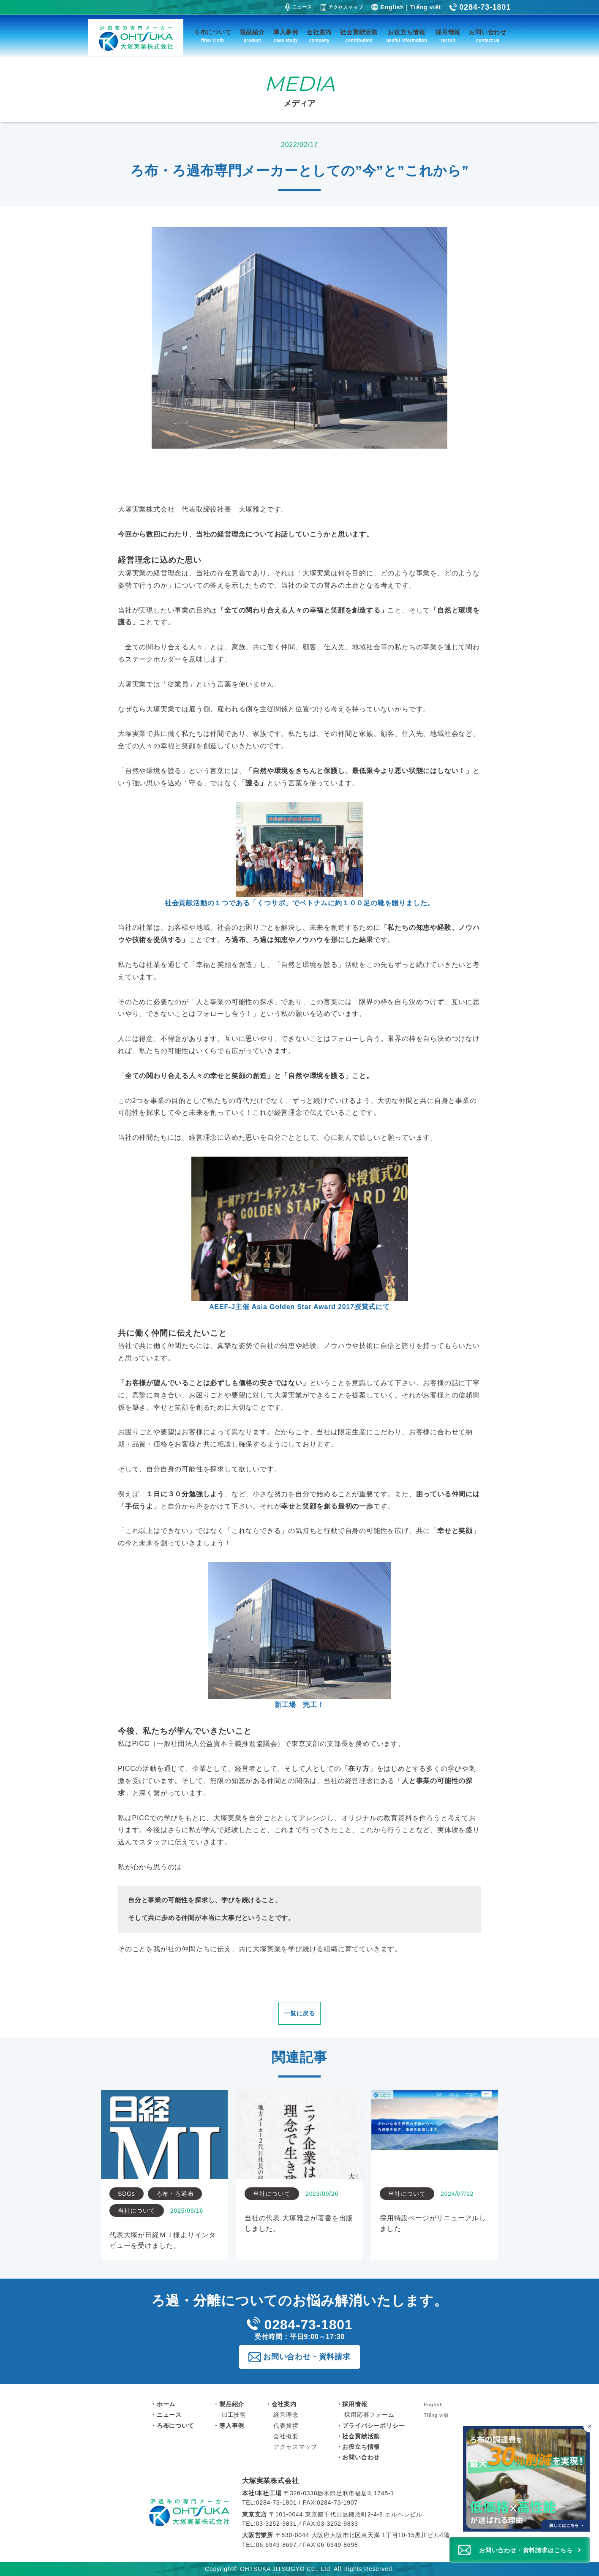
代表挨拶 (285, 2425)
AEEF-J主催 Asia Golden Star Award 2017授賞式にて (299, 1233)
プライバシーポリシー (373, 2425)
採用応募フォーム (369, 2414)
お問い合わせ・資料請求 (307, 2357)
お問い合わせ (487, 36)
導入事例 (285, 36)
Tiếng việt (425, 7)
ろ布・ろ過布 (175, 2193)
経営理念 (285, 2414)
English (392, 7)
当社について (136, 2210)
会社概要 (285, 2436)
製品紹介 (252, 36)
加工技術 (233, 2414)
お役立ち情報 (406, 36)
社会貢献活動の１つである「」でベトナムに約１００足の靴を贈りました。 (299, 854)
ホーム (166, 2404)
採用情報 (448, 36)
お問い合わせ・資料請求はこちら (526, 2550)
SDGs (126, 2193)
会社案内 (319, 36)
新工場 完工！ (299, 1635)
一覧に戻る (299, 2013)
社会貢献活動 (359, 36)
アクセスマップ (342, 7)
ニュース (298, 7)
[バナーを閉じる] (589, 2426)
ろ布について (212, 36)
